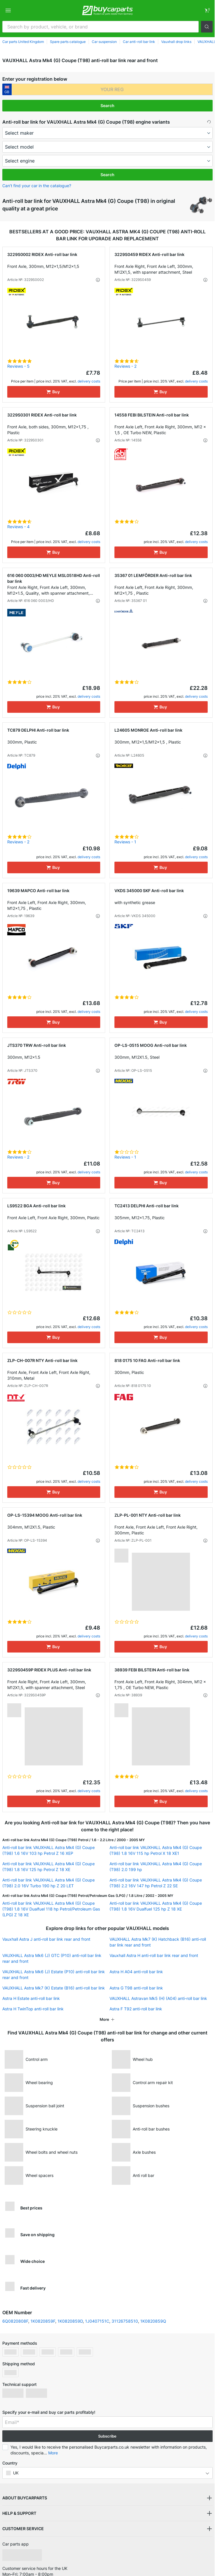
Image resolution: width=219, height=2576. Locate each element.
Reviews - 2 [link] (125, 366)
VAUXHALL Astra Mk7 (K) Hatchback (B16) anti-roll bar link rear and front (158, 1942)
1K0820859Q (153, 2321)
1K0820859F (42, 2321)
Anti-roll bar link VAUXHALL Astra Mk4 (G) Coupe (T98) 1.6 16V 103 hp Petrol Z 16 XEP (48, 1850)
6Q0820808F (15, 2321)
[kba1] (112, 89)
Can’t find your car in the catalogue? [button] (36, 185)
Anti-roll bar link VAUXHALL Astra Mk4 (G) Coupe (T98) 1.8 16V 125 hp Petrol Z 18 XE (48, 1866)
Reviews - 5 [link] (18, 366)
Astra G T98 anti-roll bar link (136, 1987)
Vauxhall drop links (176, 41)
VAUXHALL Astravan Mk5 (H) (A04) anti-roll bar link (158, 1998)
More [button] (53, 2452)
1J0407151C (97, 2321)
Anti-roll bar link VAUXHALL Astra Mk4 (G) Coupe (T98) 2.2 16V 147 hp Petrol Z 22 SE (156, 1882)
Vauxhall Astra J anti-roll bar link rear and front (46, 1939)
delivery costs (89, 381)
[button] (207, 27)
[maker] (107, 133)
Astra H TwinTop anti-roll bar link (33, 2008)
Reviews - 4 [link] (18, 526)
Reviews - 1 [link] (125, 841)
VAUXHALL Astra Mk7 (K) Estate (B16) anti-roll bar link (53, 1987)
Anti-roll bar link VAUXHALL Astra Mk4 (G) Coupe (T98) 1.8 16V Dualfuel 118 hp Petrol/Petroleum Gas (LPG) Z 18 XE (51, 1909)
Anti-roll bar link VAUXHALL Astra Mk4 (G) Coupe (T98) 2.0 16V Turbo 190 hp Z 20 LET (48, 1882)
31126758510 (125, 2321)
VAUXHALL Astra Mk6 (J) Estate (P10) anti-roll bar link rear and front (53, 1974)
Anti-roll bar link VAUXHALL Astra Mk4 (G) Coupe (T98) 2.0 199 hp (156, 1866)
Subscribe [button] (107, 2436)
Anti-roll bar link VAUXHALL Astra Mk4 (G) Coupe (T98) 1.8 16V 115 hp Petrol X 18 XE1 (156, 1850)
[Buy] (53, 392)
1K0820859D (70, 2321)
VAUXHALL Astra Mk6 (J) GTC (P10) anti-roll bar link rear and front (51, 1958)
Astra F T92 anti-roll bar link (136, 2008)
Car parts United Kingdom (23, 41)
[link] (207, 10)
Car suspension (104, 41)
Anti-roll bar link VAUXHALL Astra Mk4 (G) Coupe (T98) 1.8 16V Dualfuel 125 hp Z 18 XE (156, 1906)
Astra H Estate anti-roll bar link (31, 1998)
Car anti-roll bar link (139, 41)
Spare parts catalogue (68, 41)
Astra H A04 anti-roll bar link (136, 1971)
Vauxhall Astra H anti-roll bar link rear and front (154, 1955)
